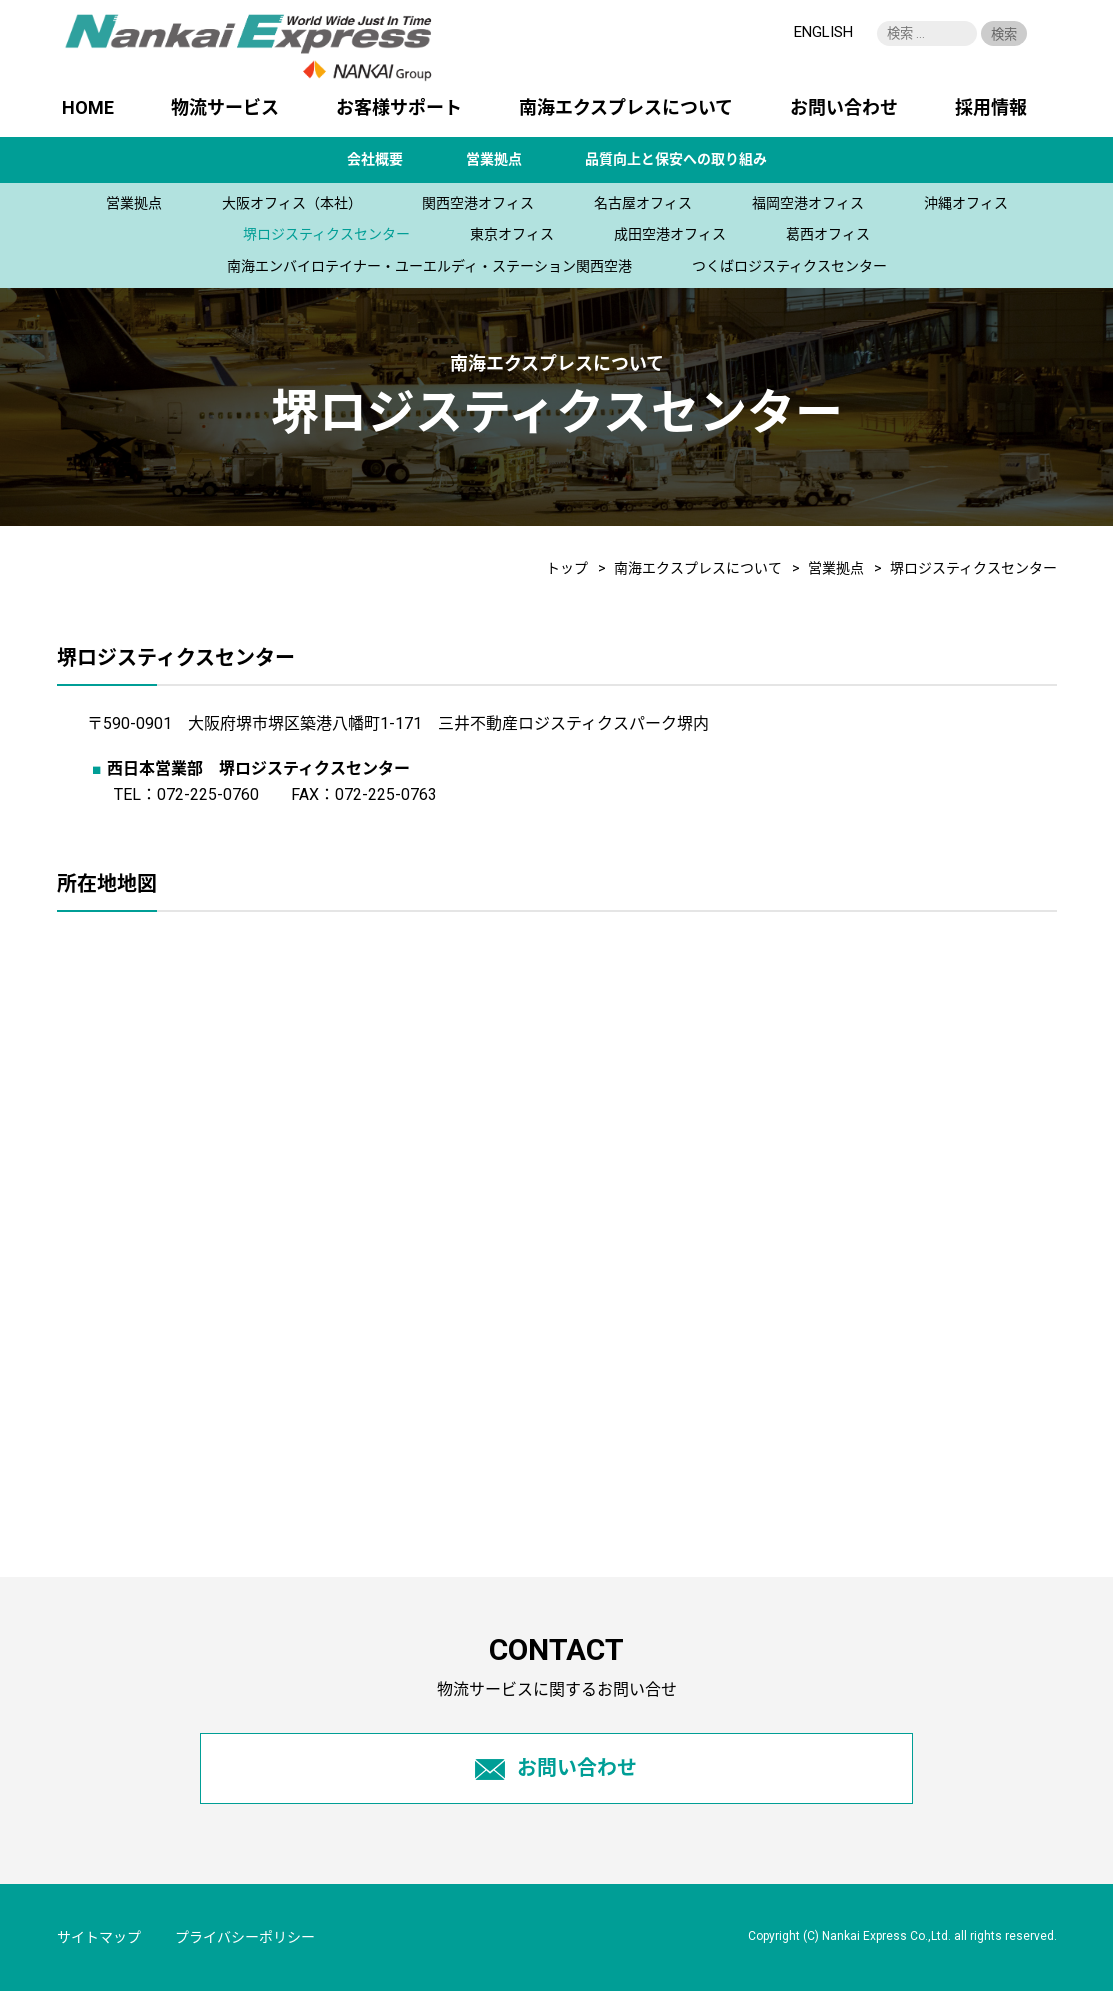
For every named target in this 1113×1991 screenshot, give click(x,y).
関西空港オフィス (478, 203)
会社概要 (375, 159)
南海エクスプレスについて (626, 108)
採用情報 (991, 108)
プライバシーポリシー (245, 1937)
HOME (88, 108)
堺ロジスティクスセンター (326, 234)
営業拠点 (494, 159)
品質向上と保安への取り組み (676, 159)
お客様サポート (399, 108)
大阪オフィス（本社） (292, 203)
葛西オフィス (828, 234)
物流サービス (225, 108)
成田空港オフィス (670, 234)
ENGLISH (823, 32)
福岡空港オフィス (808, 203)
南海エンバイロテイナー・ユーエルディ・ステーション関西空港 (429, 266)
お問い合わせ (844, 108)
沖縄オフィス (966, 203)
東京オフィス (512, 234)
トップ (567, 568)
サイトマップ (99, 1937)
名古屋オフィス (643, 203)
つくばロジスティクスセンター (789, 266)
